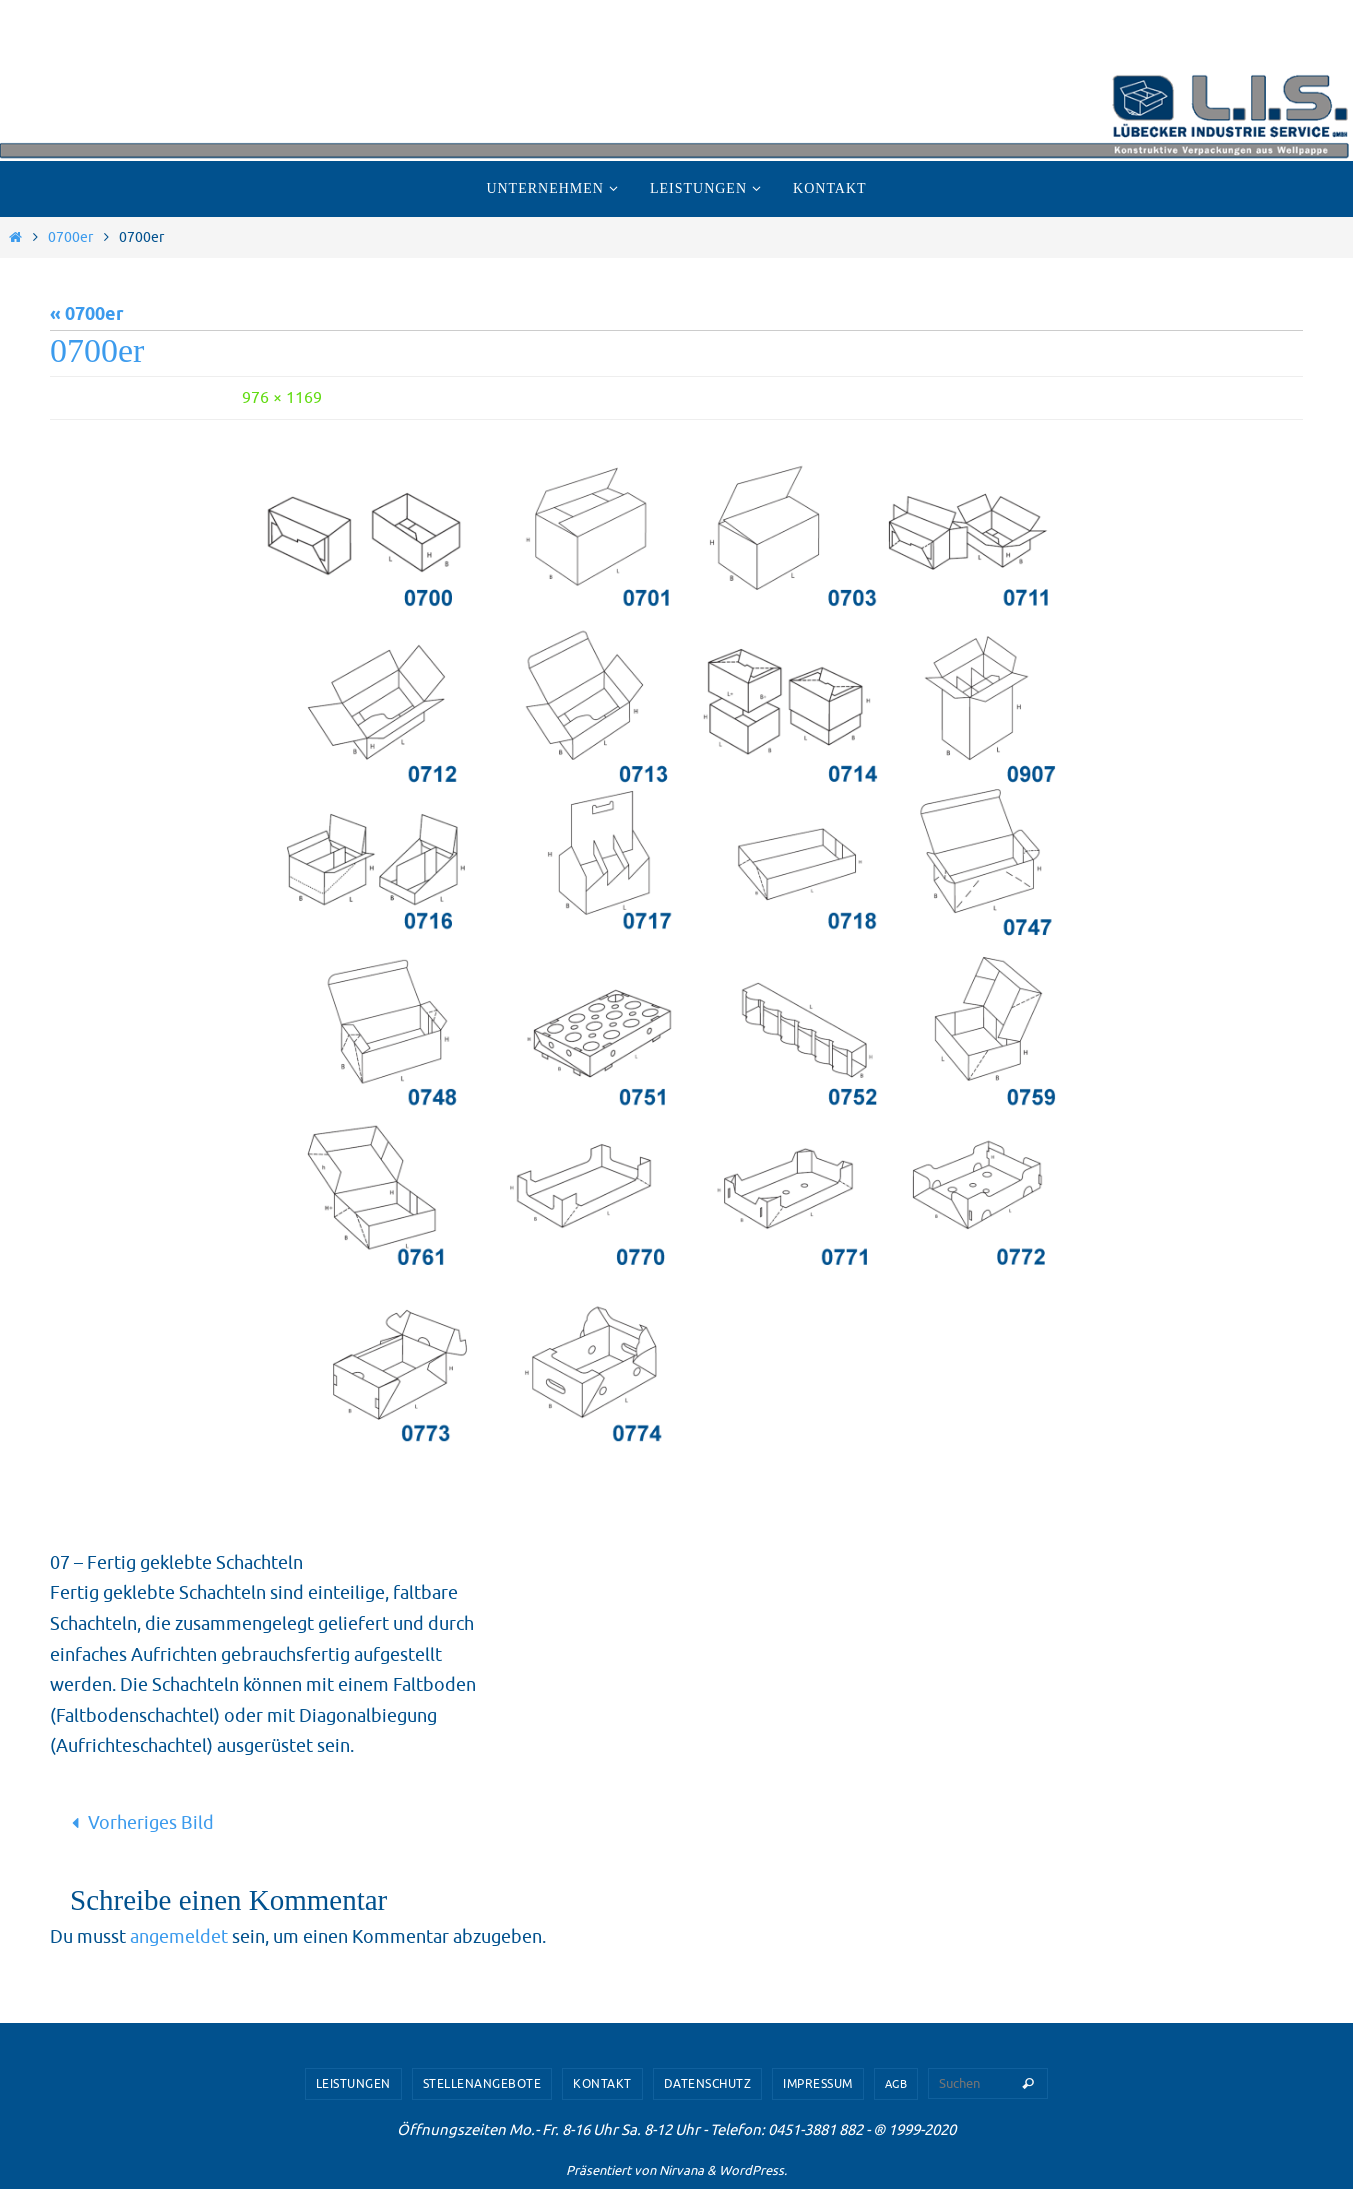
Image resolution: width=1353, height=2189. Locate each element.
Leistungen (353, 2084)
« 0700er (87, 315)
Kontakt (602, 2084)
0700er (70, 237)
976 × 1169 (282, 398)
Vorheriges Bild (138, 1823)
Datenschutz (708, 2084)
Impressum (818, 2084)
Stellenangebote (482, 2084)
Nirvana (681, 2170)
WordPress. (753, 2170)
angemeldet (179, 1937)
